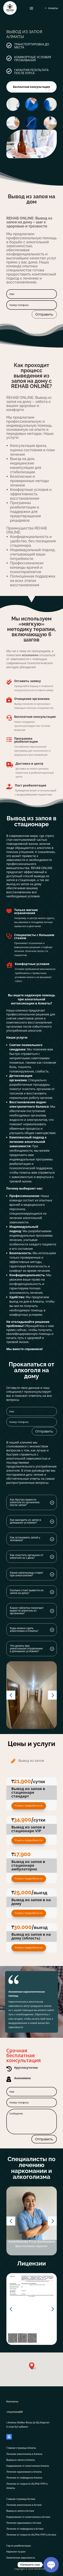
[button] (10, 1695)
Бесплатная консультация (31, 87)
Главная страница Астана (20, 2499)
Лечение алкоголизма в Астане (24, 2505)
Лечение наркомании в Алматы (24, 2471)
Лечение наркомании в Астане (23, 2523)
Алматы (53, 8)
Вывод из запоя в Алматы (20, 2460)
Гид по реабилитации (18, 2545)
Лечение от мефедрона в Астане (25, 2528)
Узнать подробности (29, 1805)
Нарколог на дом (16, 2551)
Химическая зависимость (20, 2557)
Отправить (44, 314)
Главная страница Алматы (21, 2448)
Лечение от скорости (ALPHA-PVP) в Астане (31, 2534)
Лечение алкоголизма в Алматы (24, 2454)
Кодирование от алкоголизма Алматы (27, 2465)
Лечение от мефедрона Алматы (24, 2477)
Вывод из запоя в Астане (20, 2511)
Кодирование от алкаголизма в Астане (28, 2517)
